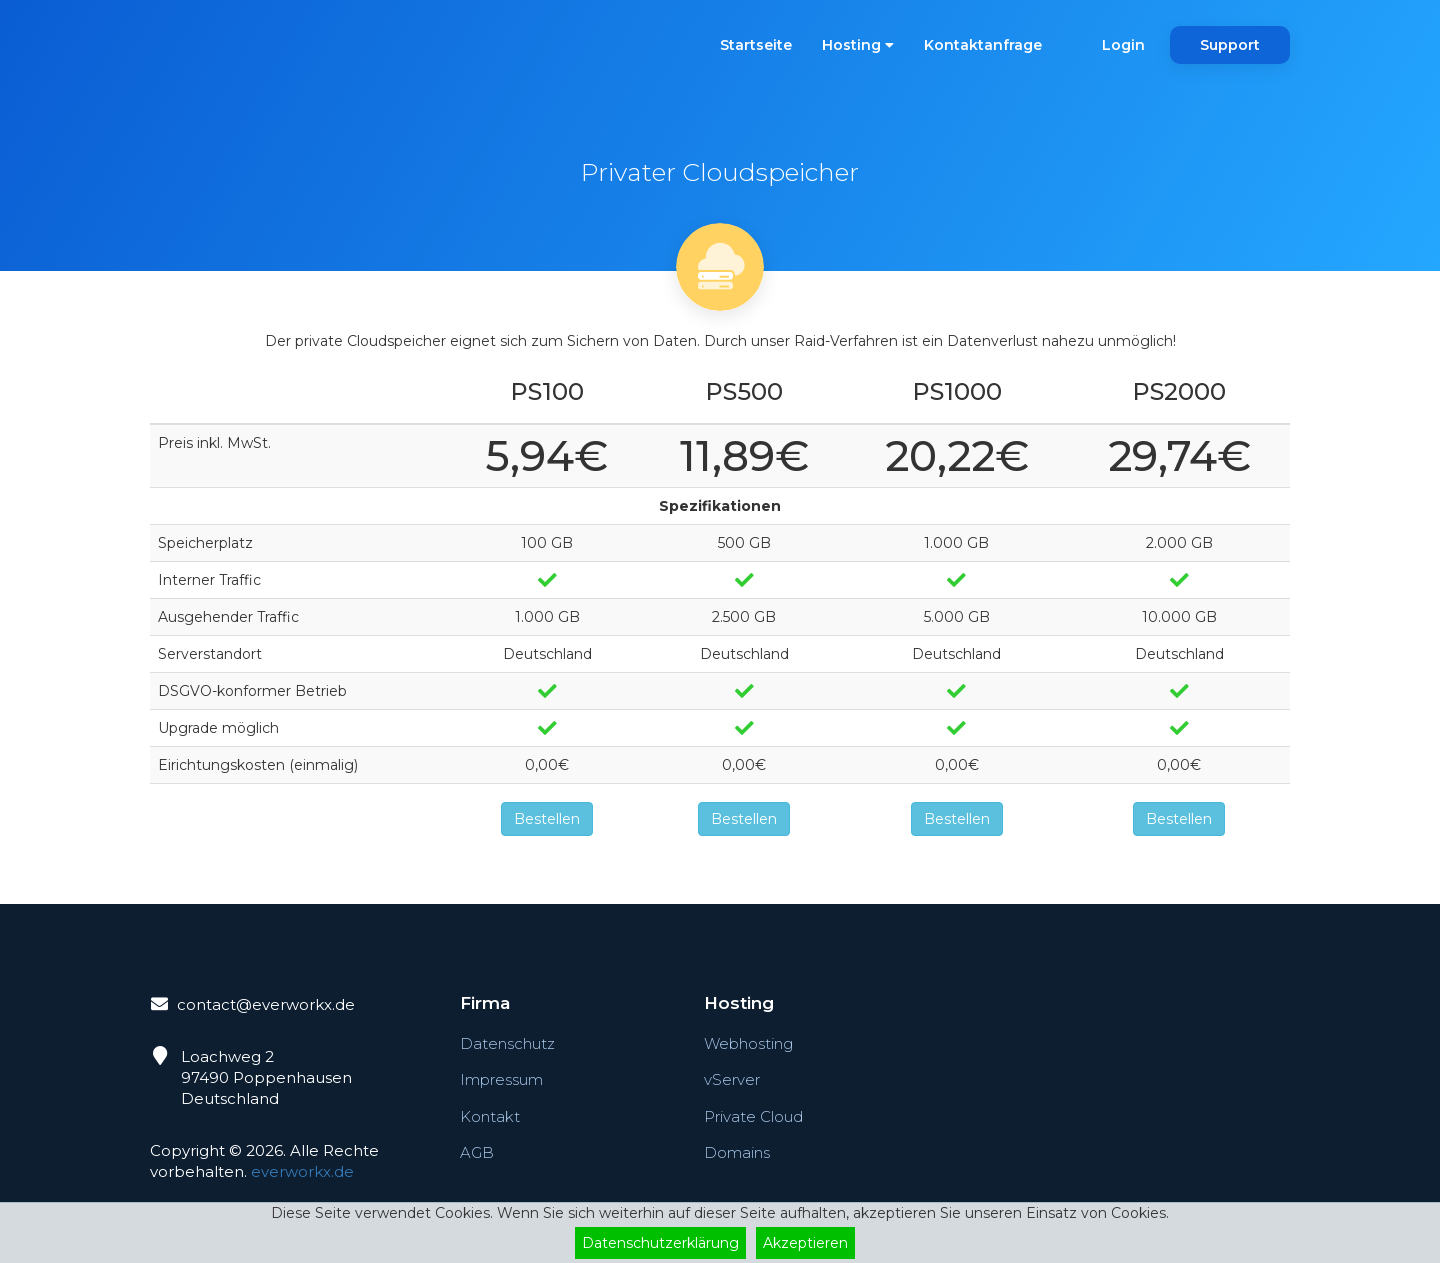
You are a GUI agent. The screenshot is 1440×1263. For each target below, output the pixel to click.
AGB (477, 1152)
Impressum (501, 1079)
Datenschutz (507, 1043)
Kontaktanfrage (983, 45)
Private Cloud (753, 1116)
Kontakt (490, 1116)
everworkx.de (302, 1171)
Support (1230, 45)
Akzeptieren (805, 1243)
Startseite (756, 45)
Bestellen (547, 819)
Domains (737, 1152)
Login (1123, 45)
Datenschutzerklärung (660, 1243)
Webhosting (748, 1043)
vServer (732, 1079)
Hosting (858, 45)
